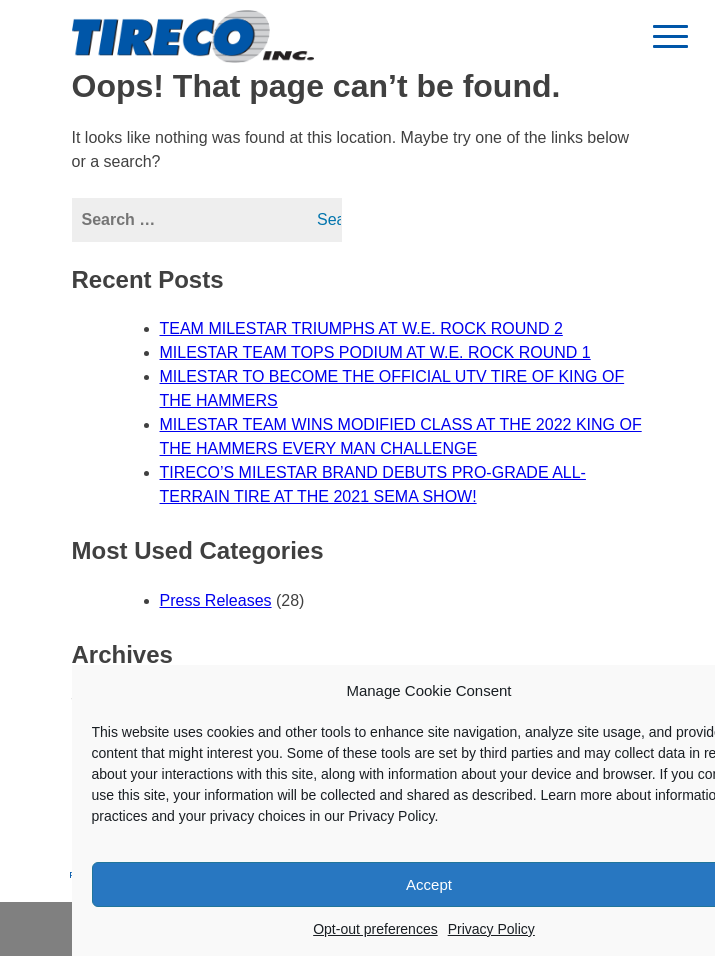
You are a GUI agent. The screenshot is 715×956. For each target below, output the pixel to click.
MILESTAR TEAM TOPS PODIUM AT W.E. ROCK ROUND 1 (375, 352)
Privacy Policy (491, 929)
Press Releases (216, 600)
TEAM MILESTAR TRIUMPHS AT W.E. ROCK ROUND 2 (361, 328)
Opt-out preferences (375, 929)
